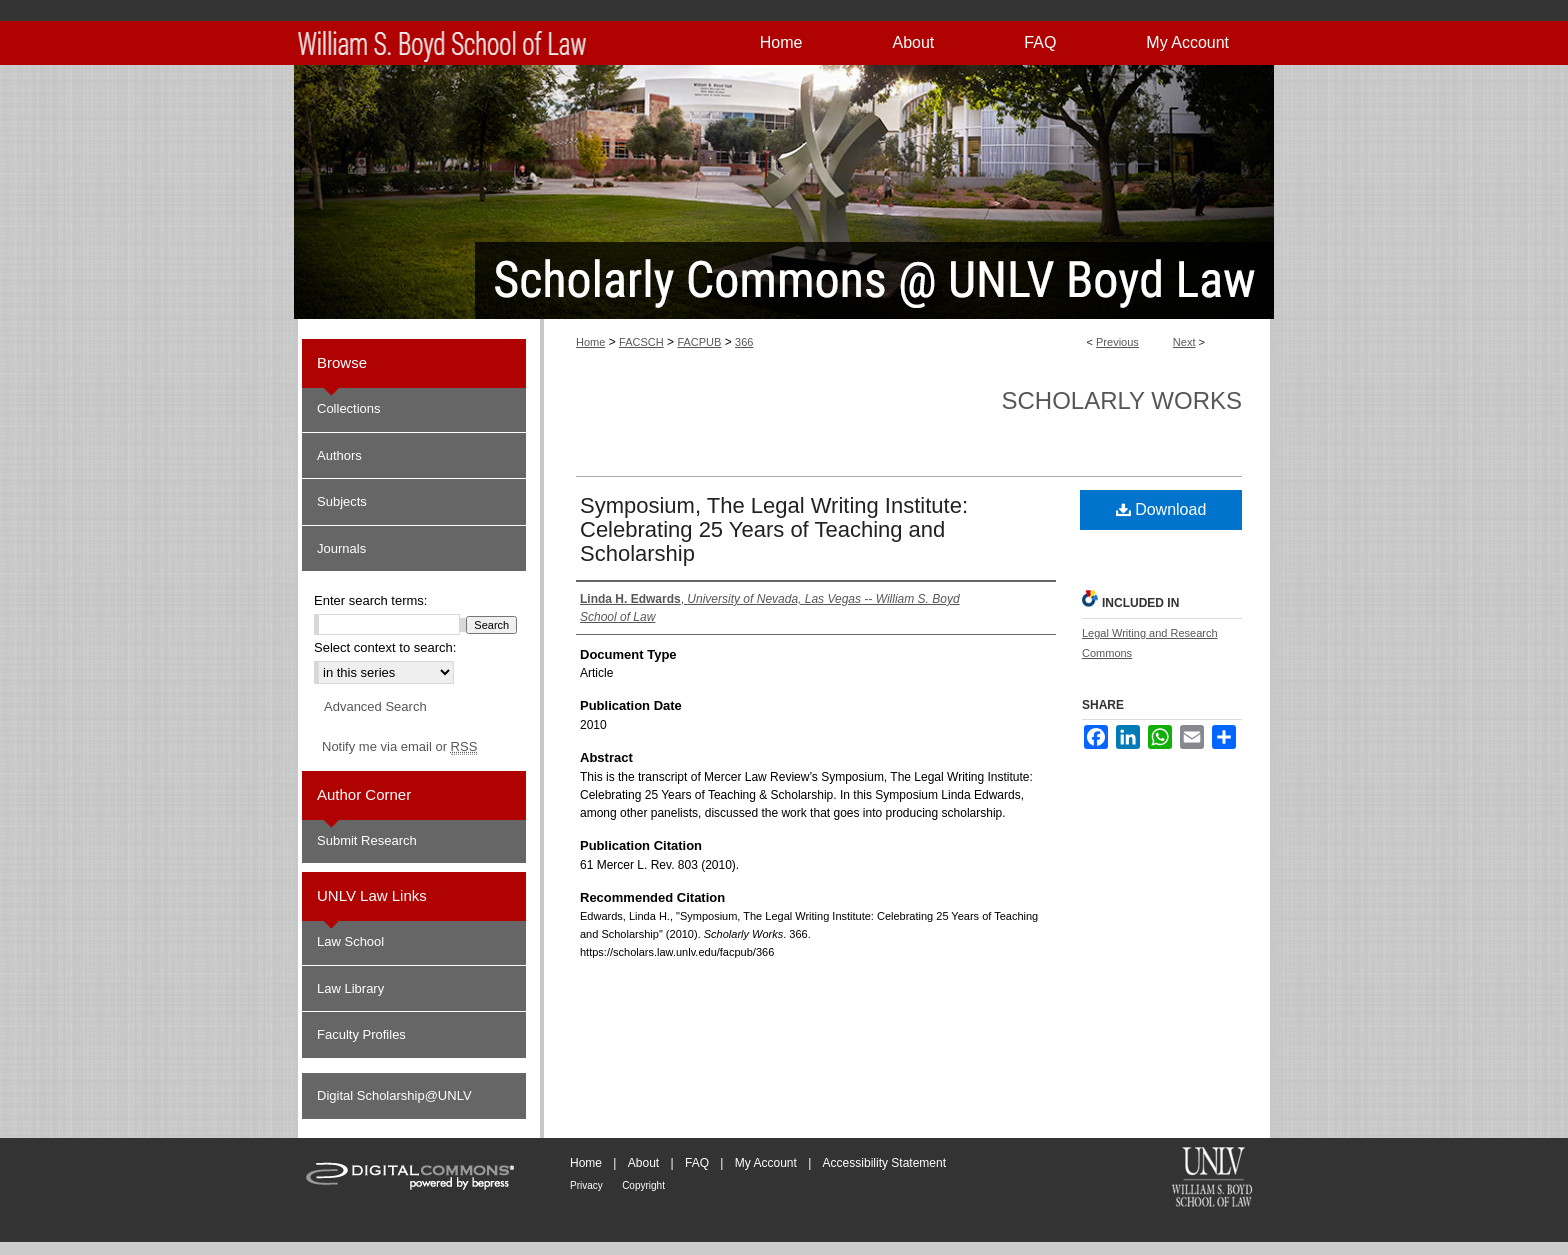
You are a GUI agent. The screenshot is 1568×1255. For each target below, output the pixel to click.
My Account (766, 1163)
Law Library (350, 988)
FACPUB (699, 342)
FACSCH (641, 342)
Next (1184, 342)
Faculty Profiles (361, 1034)
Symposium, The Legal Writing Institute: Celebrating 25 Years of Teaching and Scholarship (774, 529)
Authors (339, 455)
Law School (350, 941)
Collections (349, 408)
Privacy (586, 1185)
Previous (1117, 342)
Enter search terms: (370, 600)
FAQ (697, 1163)
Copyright (643, 1185)
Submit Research (367, 840)
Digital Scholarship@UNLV (394, 1095)
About (643, 1163)
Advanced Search (375, 706)
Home (590, 342)
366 (744, 342)
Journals (341, 548)
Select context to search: (385, 647)
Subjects (342, 501)
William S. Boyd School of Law (1212, 1179)
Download (1161, 509)
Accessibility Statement (884, 1163)
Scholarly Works (1121, 400)
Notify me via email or (399, 747)
